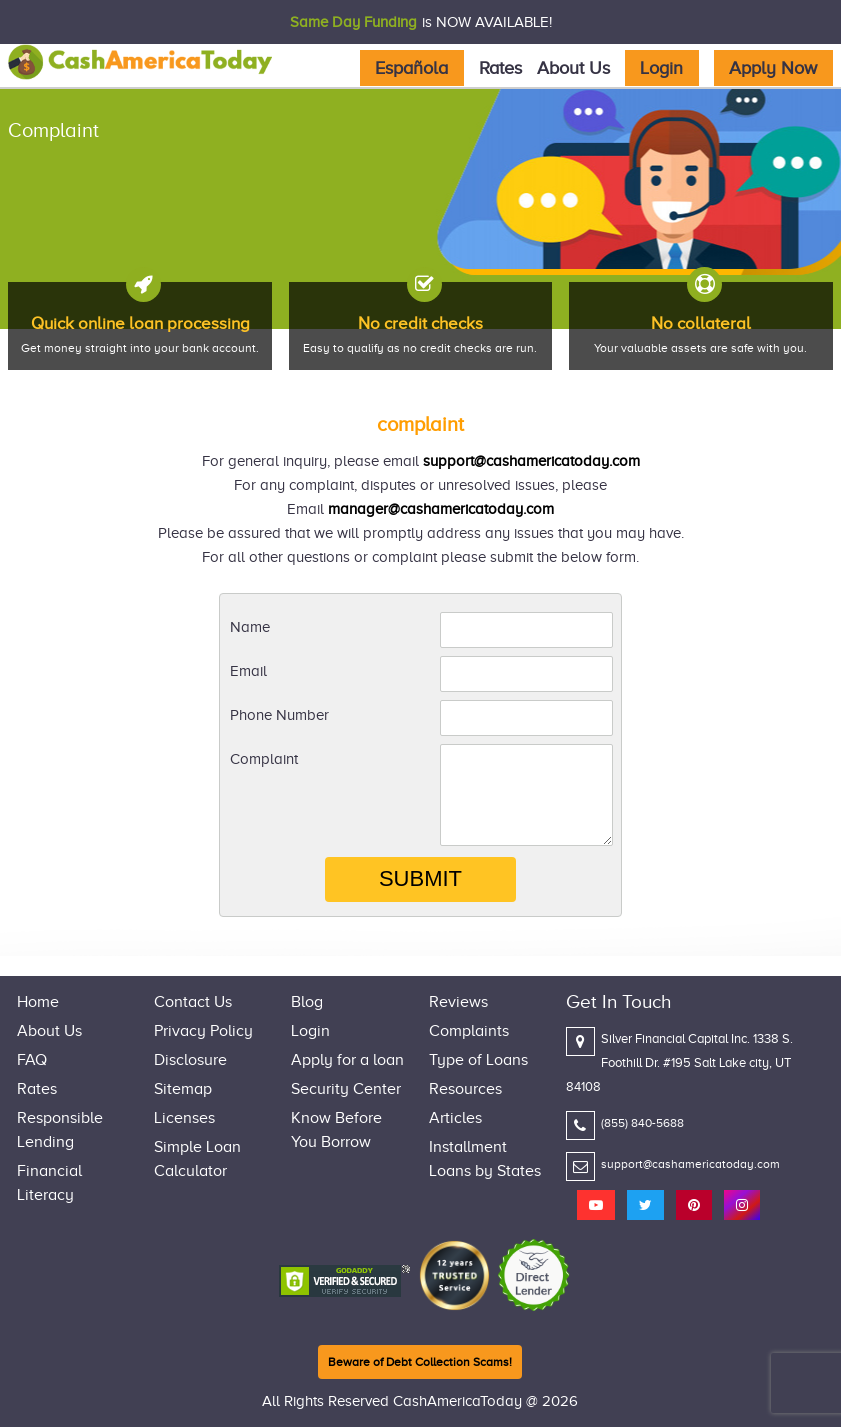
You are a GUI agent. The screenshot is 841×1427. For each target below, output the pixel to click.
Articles (455, 1118)
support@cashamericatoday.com (531, 461)
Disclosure (190, 1060)
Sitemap (183, 1089)
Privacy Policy (203, 1031)
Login (661, 68)
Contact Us (193, 1002)
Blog (307, 1002)
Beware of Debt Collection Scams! (420, 1362)
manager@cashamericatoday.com (441, 509)
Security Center (346, 1089)
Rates (500, 68)
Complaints (469, 1031)
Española (411, 68)
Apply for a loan (347, 1060)
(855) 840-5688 (642, 1123)
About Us (573, 68)
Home (38, 1002)
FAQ (32, 1060)
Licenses (184, 1118)
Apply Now (773, 68)
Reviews (458, 1002)
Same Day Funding (353, 22)
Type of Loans (478, 1060)
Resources (465, 1089)
